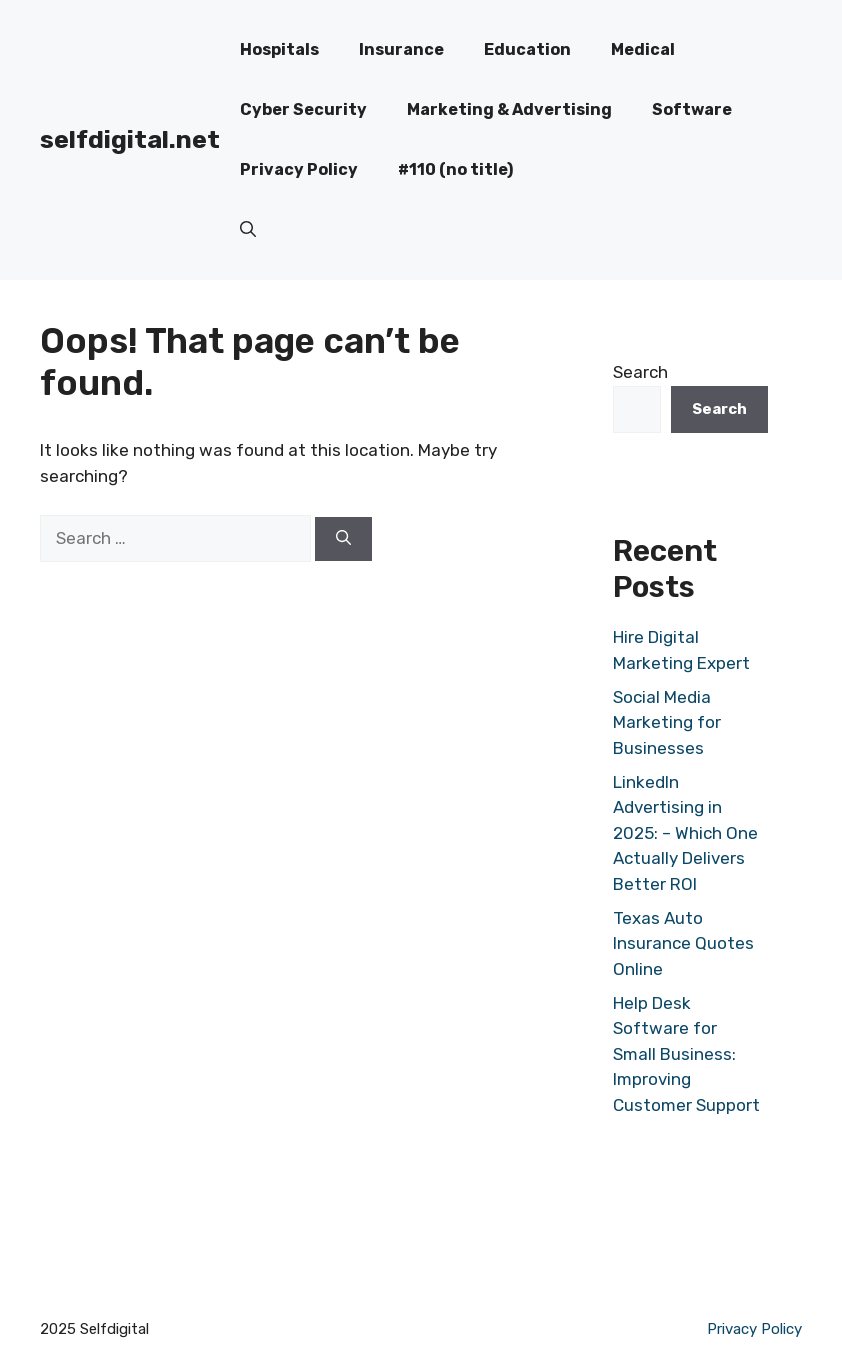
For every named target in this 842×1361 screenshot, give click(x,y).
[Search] (343, 539)
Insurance (401, 49)
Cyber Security (303, 109)
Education (527, 49)
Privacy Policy (299, 169)
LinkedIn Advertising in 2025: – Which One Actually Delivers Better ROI (685, 833)
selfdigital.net (130, 139)
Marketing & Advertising (509, 109)
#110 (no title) (455, 169)
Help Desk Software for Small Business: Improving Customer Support (686, 1054)
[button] (248, 230)
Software (692, 109)
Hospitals (279, 49)
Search (640, 372)
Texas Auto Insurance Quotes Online (683, 943)
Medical (643, 49)
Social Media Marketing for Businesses (667, 722)
